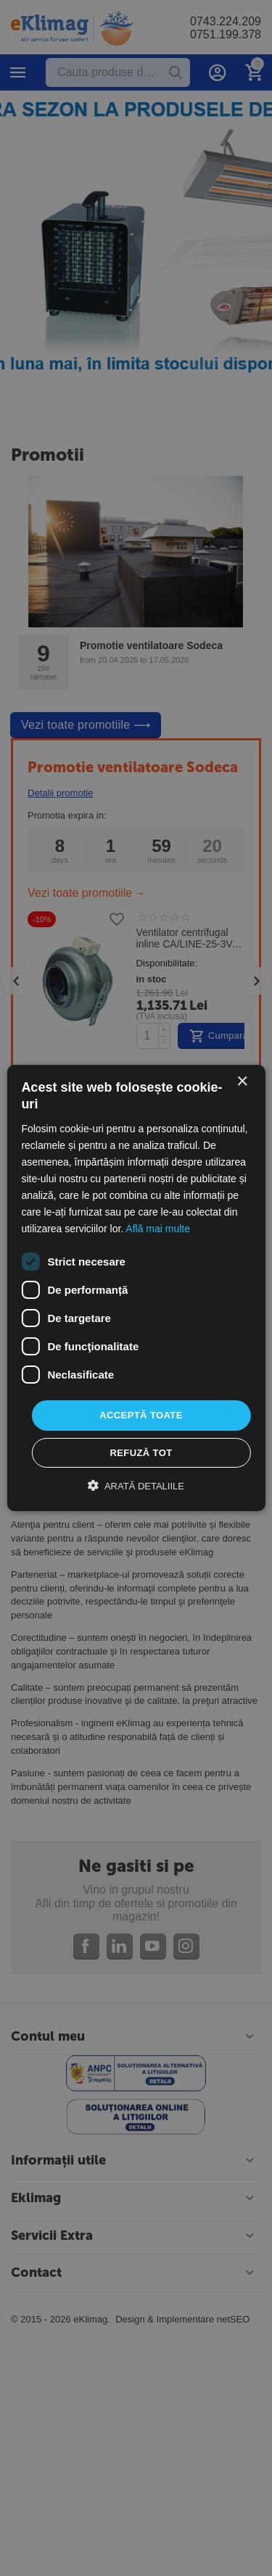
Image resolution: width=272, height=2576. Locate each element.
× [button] (241, 1081)
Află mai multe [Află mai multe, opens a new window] (157, 1228)
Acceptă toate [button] (141, 1415)
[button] (136, 1486)
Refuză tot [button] (141, 1452)
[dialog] (136, 1288)
